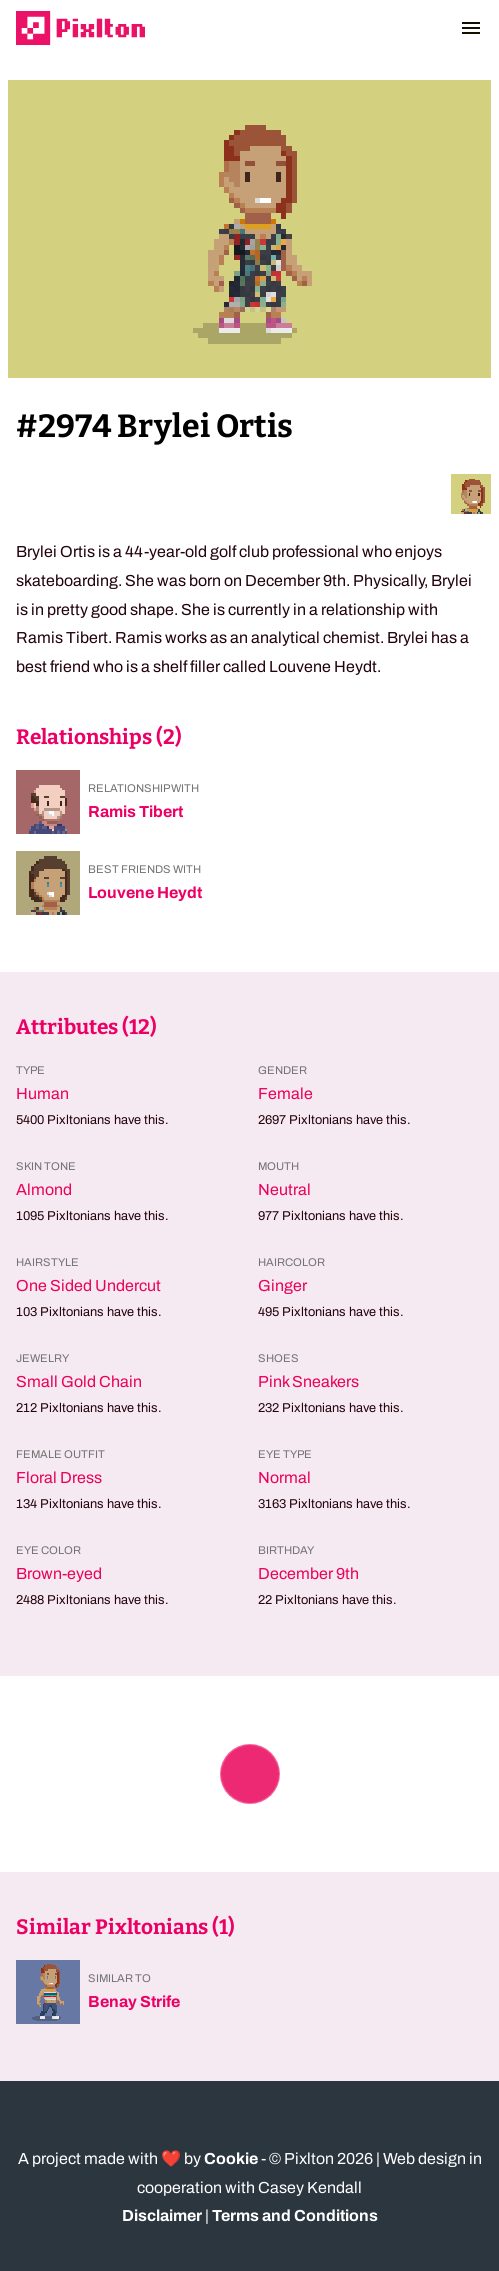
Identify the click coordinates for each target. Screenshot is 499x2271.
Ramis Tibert (135, 811)
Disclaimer (162, 2215)
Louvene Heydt (145, 892)
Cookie (231, 2158)
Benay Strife (134, 2001)
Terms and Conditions (295, 2215)
